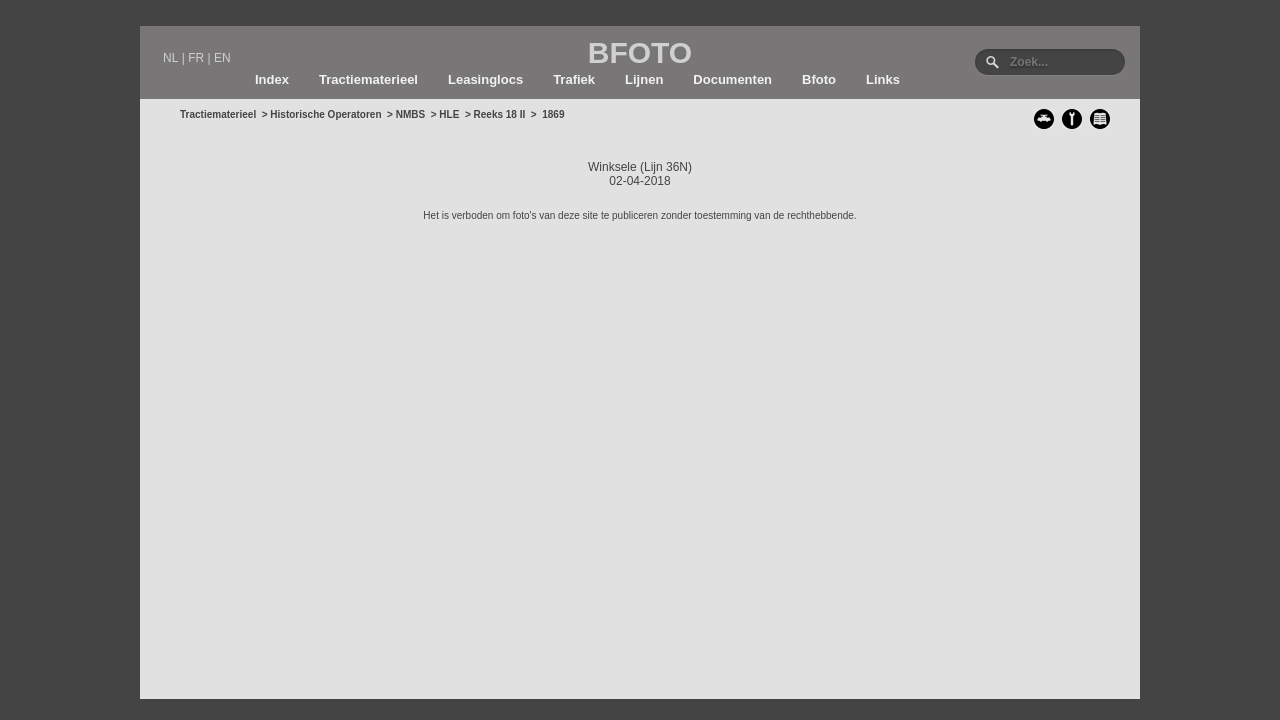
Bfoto (819, 79)
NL (170, 58)
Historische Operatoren (325, 114)
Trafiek (574, 79)
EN (222, 58)
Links (883, 79)
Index (272, 79)
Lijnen (644, 79)
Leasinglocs (485, 79)
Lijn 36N (666, 167)
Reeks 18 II (500, 114)
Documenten (732, 79)
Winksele (612, 167)
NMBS (410, 114)
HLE (449, 114)
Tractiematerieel (368, 79)
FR (196, 58)
